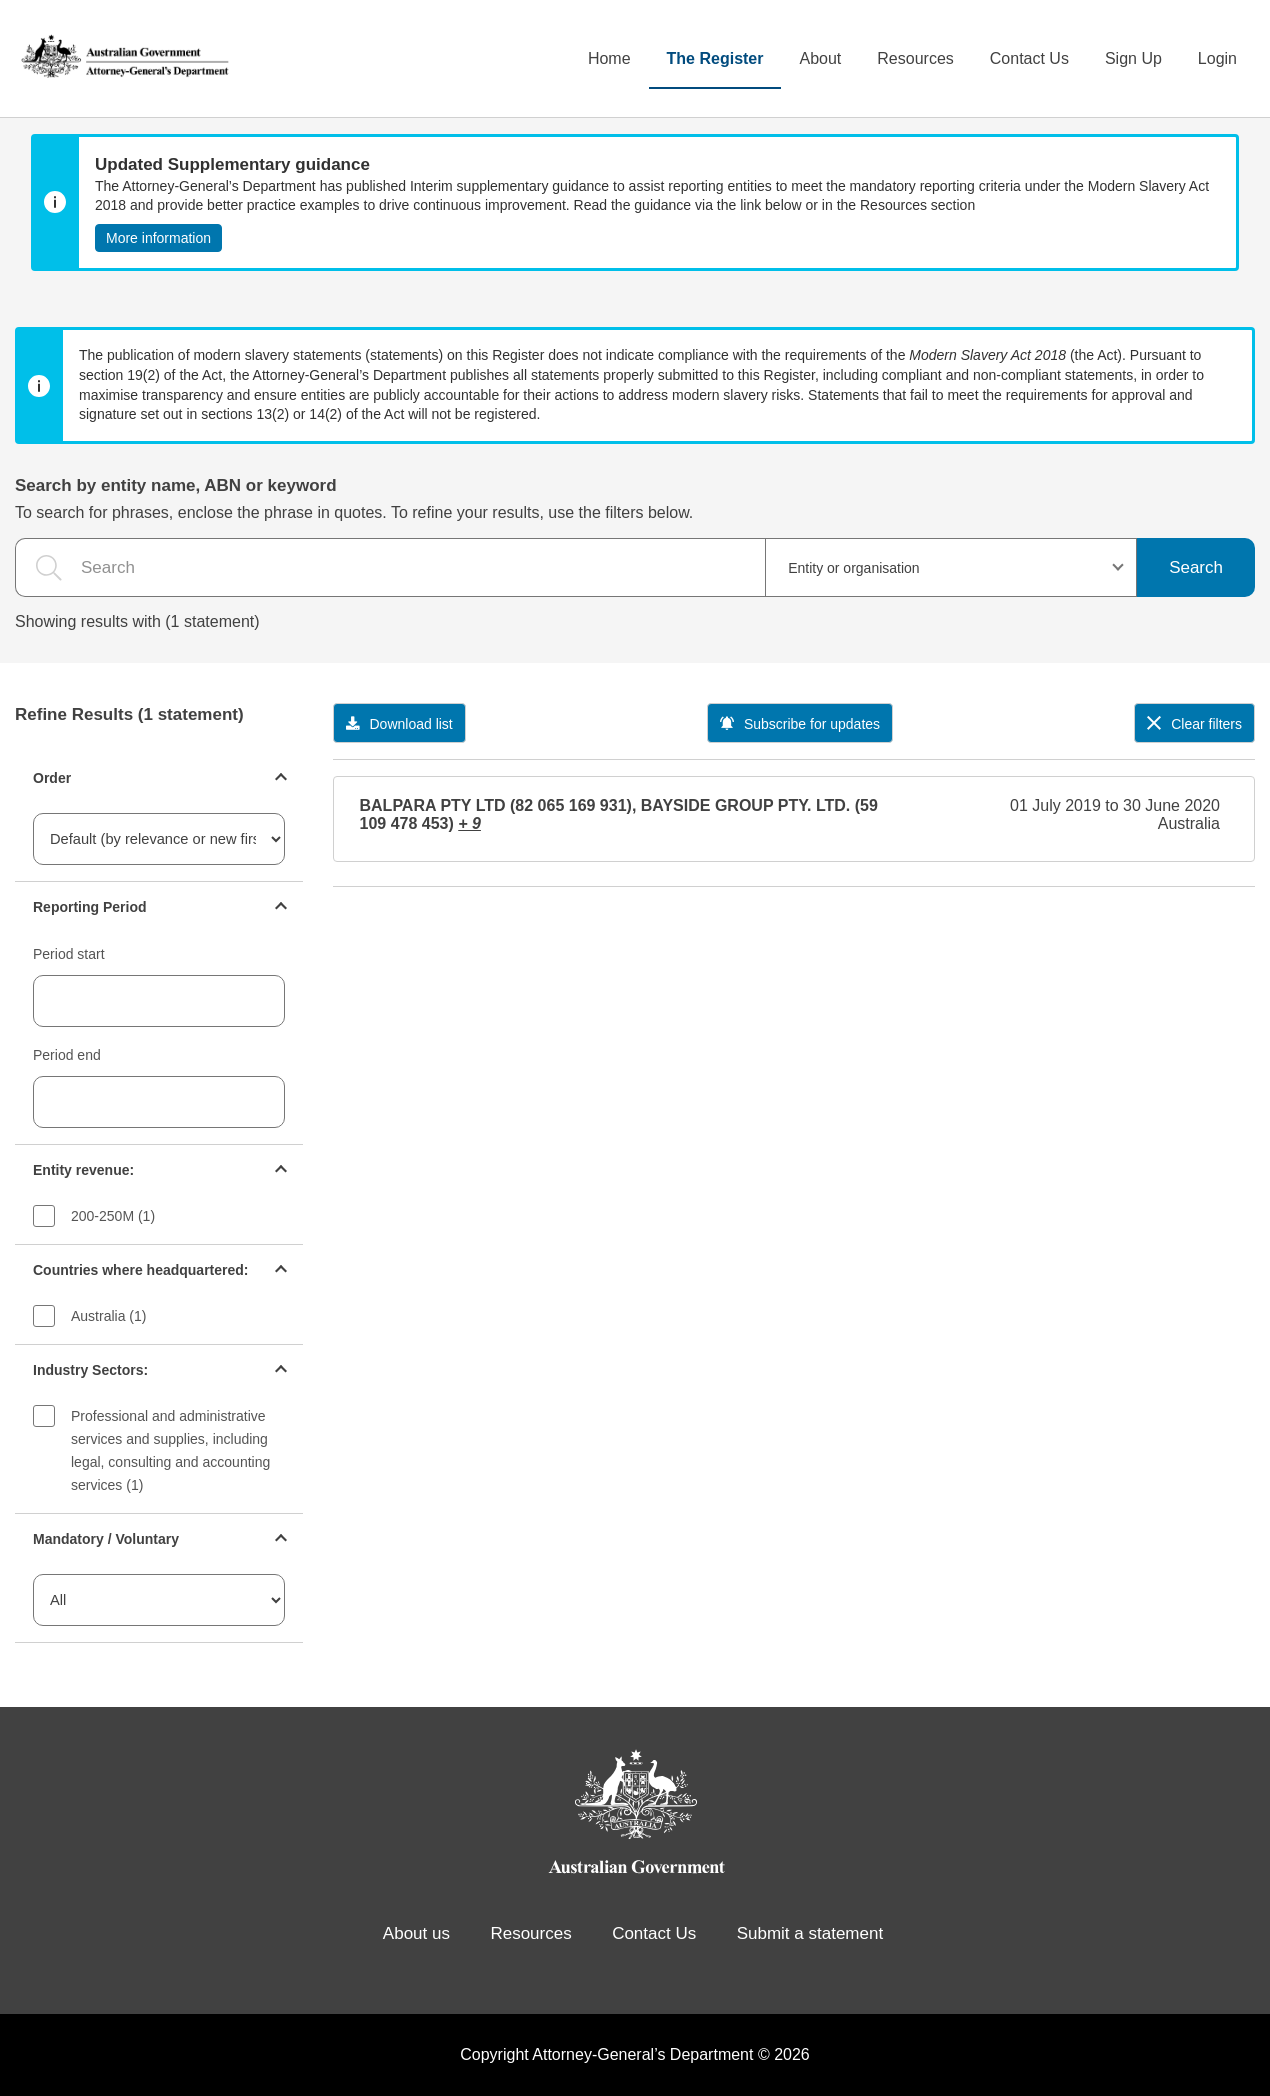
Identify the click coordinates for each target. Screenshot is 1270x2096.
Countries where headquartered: (141, 1270)
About (820, 58)
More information (158, 238)
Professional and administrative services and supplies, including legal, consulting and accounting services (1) (170, 1450)
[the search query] (390, 567)
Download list (399, 724)
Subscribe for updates (800, 724)
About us (416, 1933)
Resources (915, 58)
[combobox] (951, 567)
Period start (69, 954)
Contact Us (1029, 58)
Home (609, 58)
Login (1217, 58)
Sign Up (1133, 58)
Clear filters (1194, 724)
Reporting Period (90, 907)
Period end (67, 1055)
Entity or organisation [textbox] (854, 568)
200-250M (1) (113, 1216)
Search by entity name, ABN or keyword (176, 485)
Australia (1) (108, 1316)
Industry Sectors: (90, 1370)
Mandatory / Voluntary (106, 1539)
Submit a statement (810, 1933)
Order (52, 778)
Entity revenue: (83, 1170)
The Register (715, 58)
